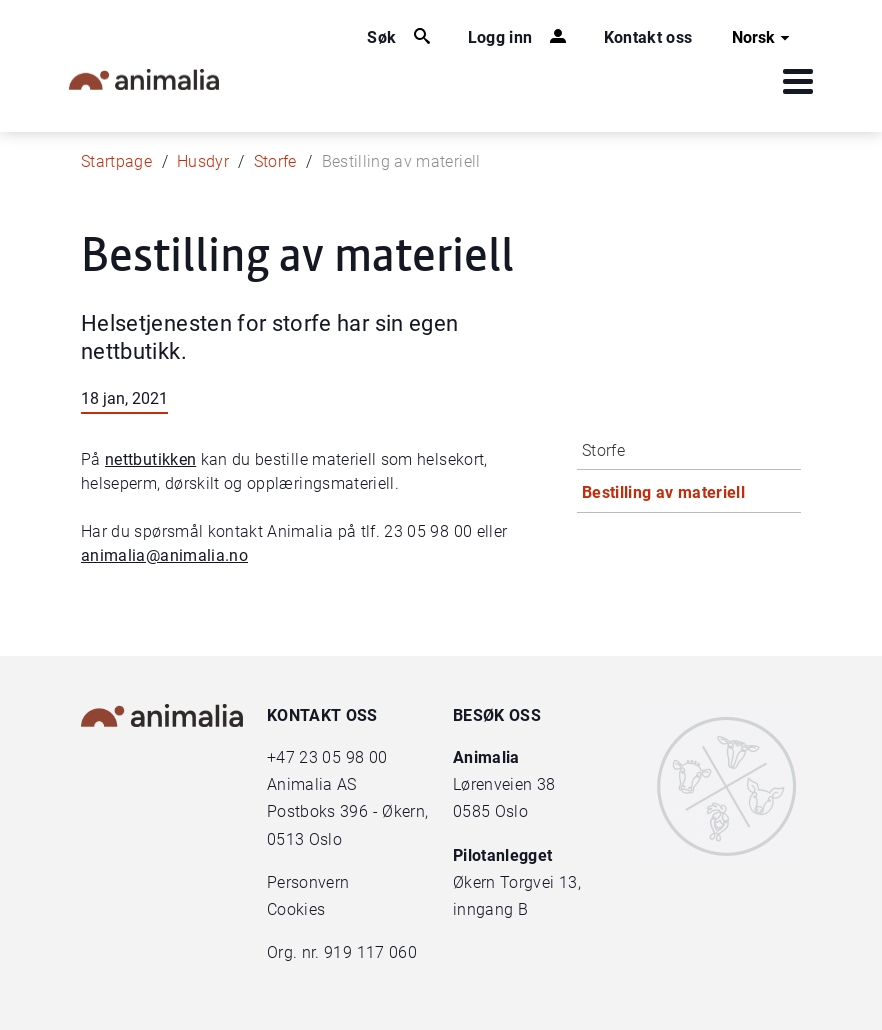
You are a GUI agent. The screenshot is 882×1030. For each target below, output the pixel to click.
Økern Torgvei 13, (519, 882)
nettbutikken (150, 459)
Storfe (275, 161)
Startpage (116, 161)
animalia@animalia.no (164, 555)
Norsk (763, 38)
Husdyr (203, 161)
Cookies (296, 909)
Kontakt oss (648, 37)
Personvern (308, 882)
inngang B (490, 909)
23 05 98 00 (343, 757)
